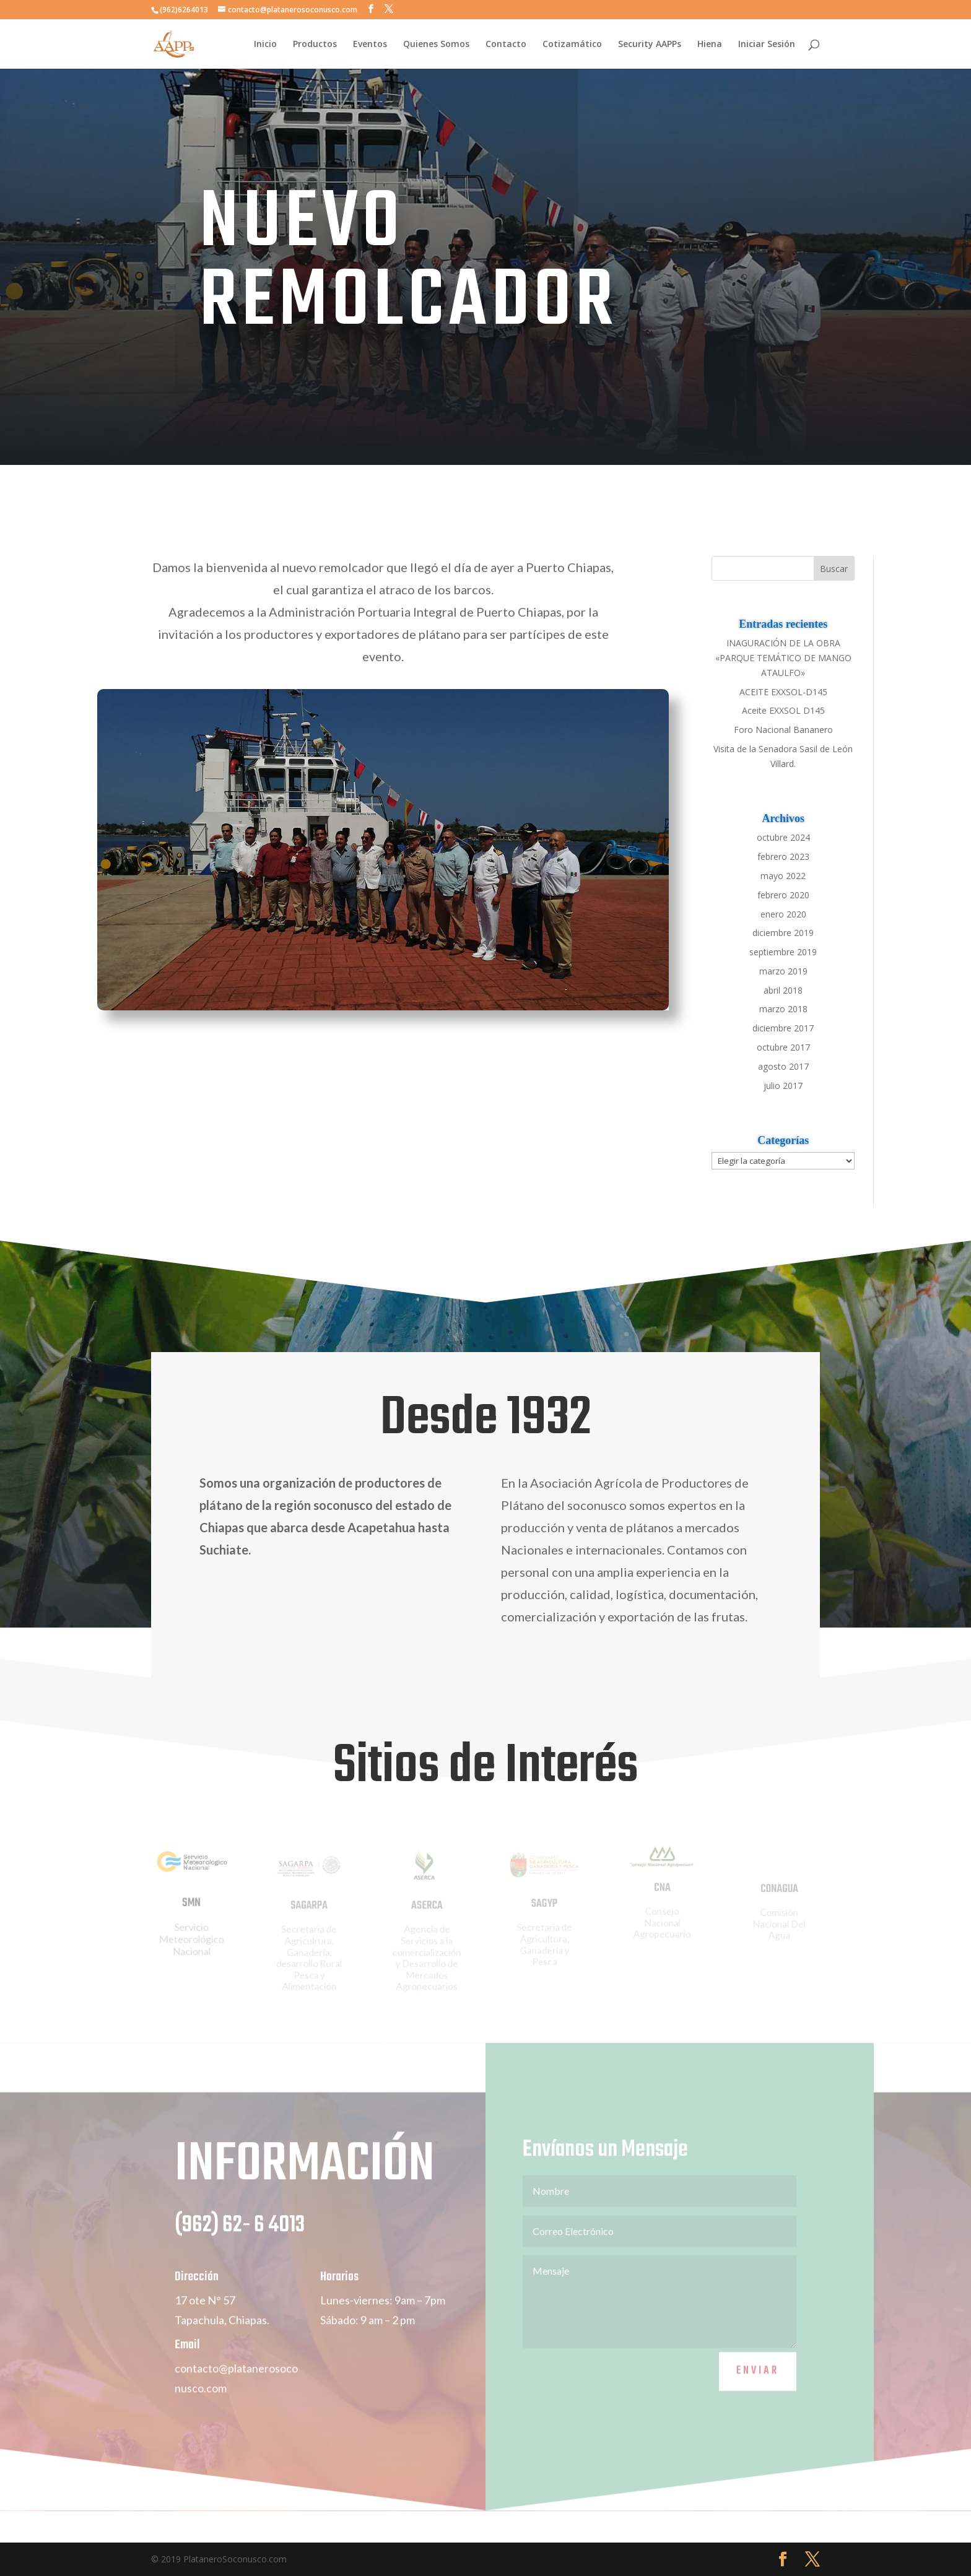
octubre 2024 (783, 837)
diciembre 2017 (783, 1028)
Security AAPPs (649, 45)
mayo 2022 (783, 876)
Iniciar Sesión (766, 45)
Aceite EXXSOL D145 (783, 710)
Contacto (506, 45)
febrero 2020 (783, 895)
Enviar (757, 2388)
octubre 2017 (783, 1047)
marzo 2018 (783, 1009)
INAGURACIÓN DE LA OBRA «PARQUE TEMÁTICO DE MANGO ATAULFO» (783, 658)
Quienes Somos (436, 45)
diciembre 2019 (783, 933)
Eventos (370, 45)
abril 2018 (783, 990)
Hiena (709, 45)
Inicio (265, 45)
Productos (315, 45)
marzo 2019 (783, 971)
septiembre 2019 (783, 952)
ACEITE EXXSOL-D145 (783, 692)
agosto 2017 (783, 1066)
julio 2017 (783, 1085)
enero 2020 (783, 914)
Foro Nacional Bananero (783, 729)
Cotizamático (572, 45)
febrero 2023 (783, 856)
